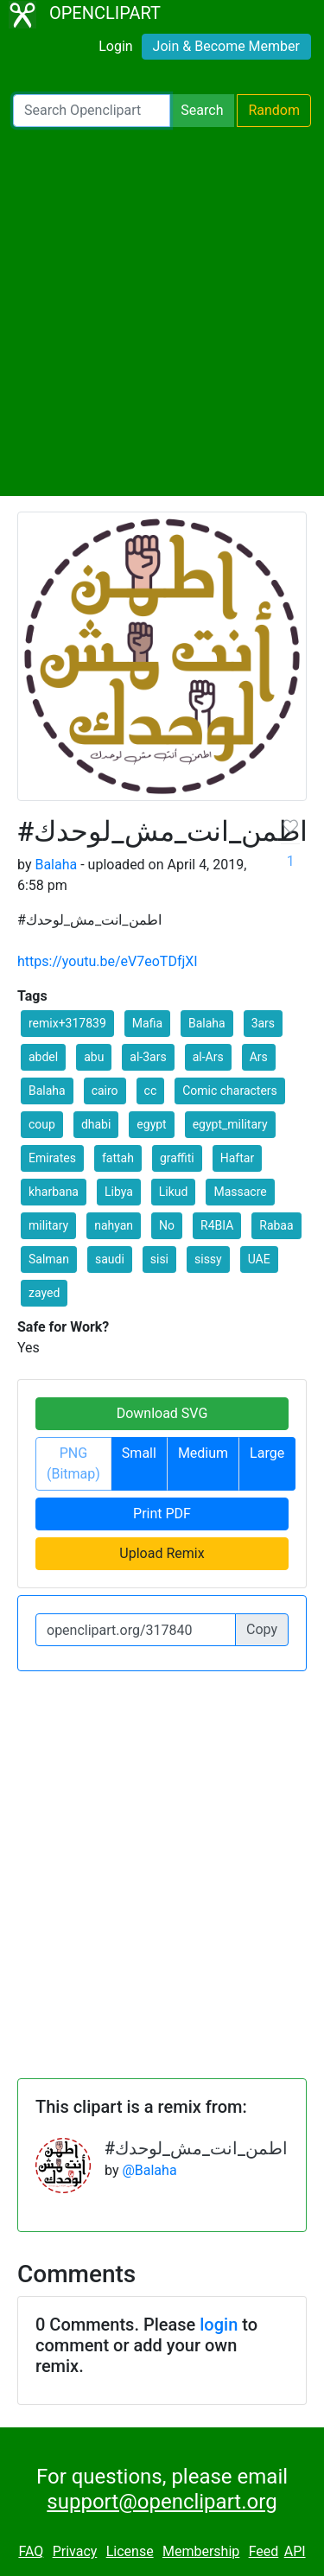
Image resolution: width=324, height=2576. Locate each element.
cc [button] (150, 1090)
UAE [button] (259, 1259)
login (219, 2324)
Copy (261, 1629)
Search (202, 110)
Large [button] (267, 1453)
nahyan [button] (113, 1225)
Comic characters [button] (229, 1090)
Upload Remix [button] (161, 1553)
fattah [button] (118, 1158)
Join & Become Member (226, 46)
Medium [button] (203, 1453)
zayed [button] (44, 1293)
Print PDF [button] (162, 1513)
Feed (264, 2551)
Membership (200, 2551)
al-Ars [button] (208, 1057)
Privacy (75, 2551)
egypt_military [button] (230, 1124)
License (130, 2551)
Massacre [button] (239, 1192)
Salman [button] (49, 1259)
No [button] (167, 1225)
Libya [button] (119, 1192)
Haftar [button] (237, 1158)
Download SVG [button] (162, 1413)
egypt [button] (151, 1124)
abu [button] (94, 1057)
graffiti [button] (177, 1158)
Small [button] (139, 1453)
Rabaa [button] (276, 1225)
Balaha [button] (207, 1023)
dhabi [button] (96, 1124)
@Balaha (149, 2170)
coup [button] (42, 1124)
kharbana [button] (54, 1192)
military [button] (48, 1225)
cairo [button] (105, 1090)
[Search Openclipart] (91, 110)
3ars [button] (263, 1023)
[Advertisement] (162, 311)
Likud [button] (173, 1192)
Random (274, 110)
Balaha (56, 864)
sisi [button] (159, 1259)
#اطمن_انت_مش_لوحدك (196, 2148)
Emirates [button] (52, 1158)
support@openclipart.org (161, 2502)
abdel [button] (43, 1057)
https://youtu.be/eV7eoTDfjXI (107, 961)
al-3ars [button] (148, 1057)
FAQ (30, 2551)
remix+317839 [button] (67, 1023)
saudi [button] (109, 1259)
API (295, 2551)
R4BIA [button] (216, 1225)
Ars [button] (259, 1057)
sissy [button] (208, 1259)
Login (115, 46)
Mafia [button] (147, 1023)
